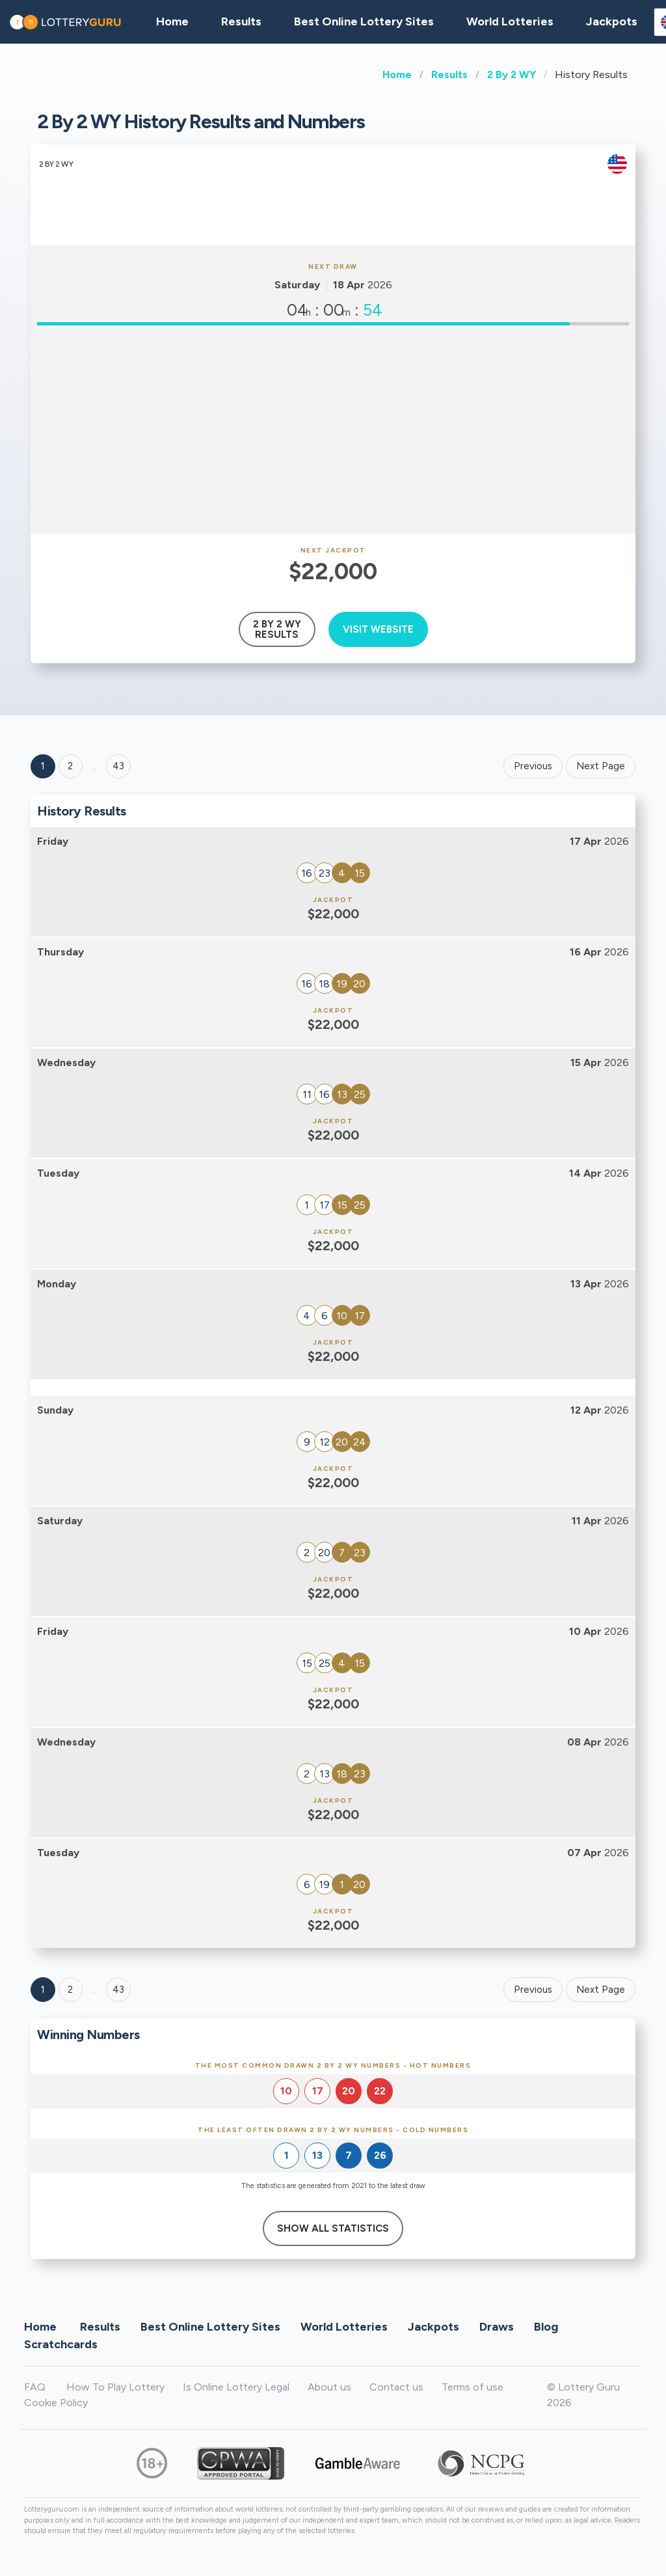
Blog (546, 2326)
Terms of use (472, 2387)
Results (449, 74)
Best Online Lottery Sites (364, 21)
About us (329, 2387)
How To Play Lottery (115, 2387)
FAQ (35, 2387)
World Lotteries (509, 21)
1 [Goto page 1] (43, 766)
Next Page (600, 766)
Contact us (396, 2387)
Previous (533, 766)
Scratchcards (61, 2343)
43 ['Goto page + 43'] (118, 766)
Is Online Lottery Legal (236, 2387)
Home (397, 74)
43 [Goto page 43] (118, 1989)
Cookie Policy (56, 2402)
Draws (496, 2326)
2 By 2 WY (511, 74)
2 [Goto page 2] (70, 766)
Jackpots (611, 21)
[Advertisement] (333, 429)
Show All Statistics (333, 2228)
